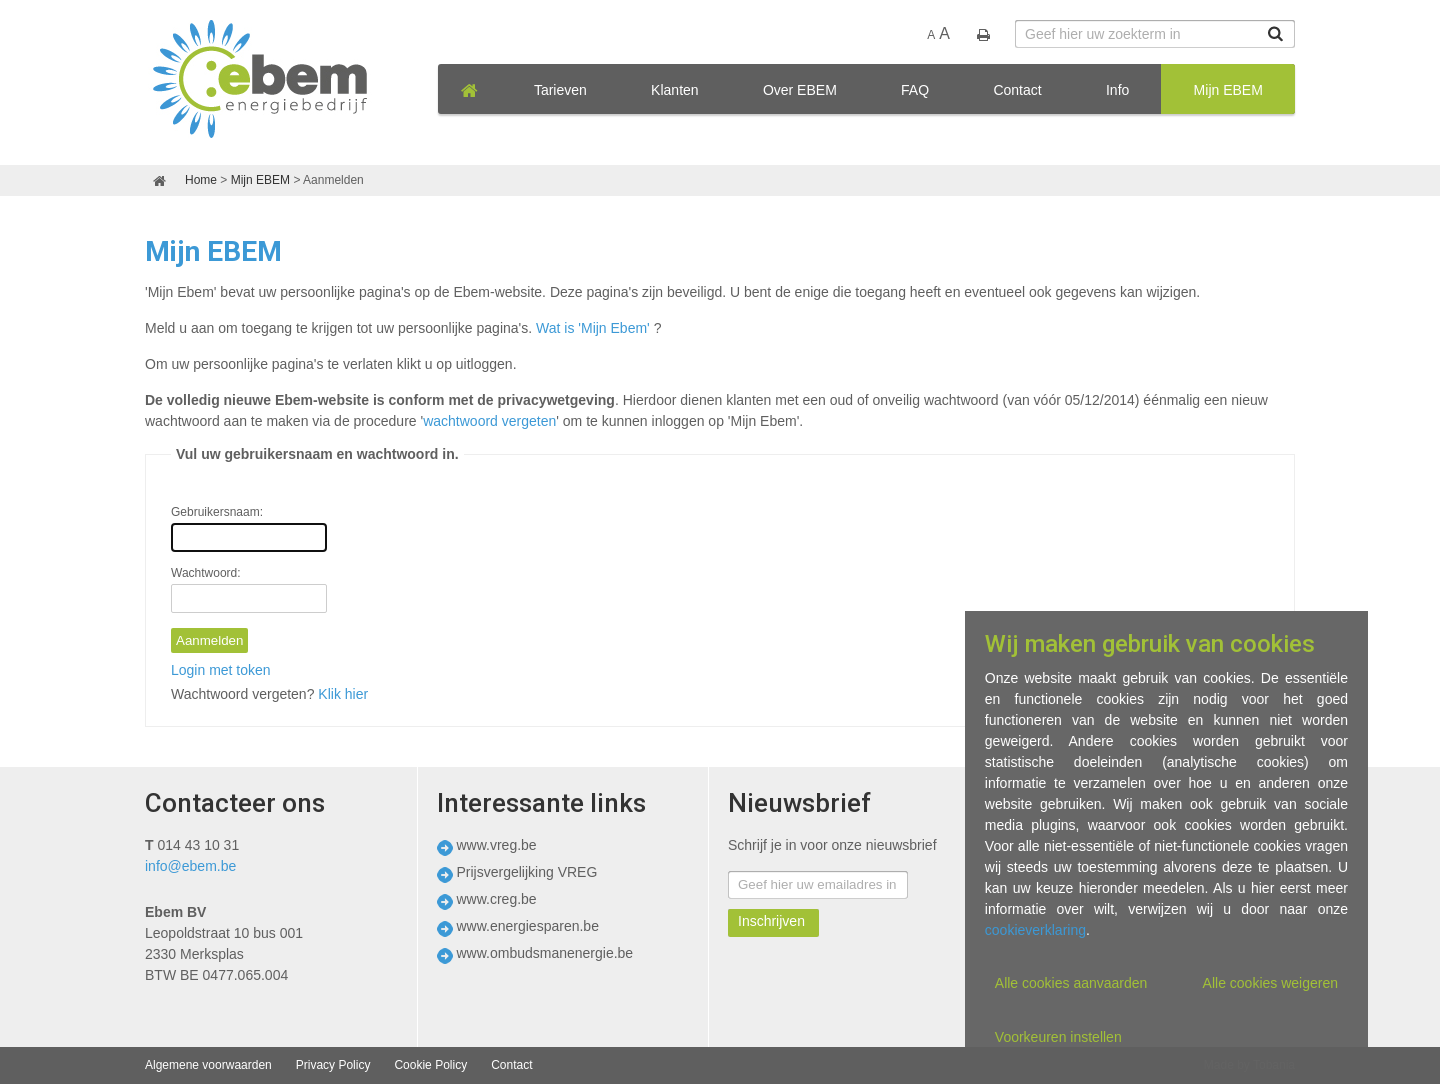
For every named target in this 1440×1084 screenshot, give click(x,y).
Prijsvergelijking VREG (527, 872)
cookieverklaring (1035, 930)
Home (201, 180)
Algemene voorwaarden (208, 1065)
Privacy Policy (333, 1065)
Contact (1017, 90)
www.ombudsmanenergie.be (545, 953)
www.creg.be (497, 899)
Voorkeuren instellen (1058, 1037)
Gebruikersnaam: (217, 512)
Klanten (674, 90)
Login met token (221, 670)
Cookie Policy (430, 1065)
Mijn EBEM (1228, 90)
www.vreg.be (497, 845)
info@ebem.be (190, 866)
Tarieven (560, 90)
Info (1117, 90)
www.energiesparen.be (528, 926)
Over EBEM (800, 90)
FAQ (915, 90)
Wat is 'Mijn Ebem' (593, 328)
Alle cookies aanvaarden (1071, 983)
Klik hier (343, 694)
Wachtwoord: (206, 573)
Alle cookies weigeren (1270, 983)
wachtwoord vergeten (489, 421)
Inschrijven (771, 921)
